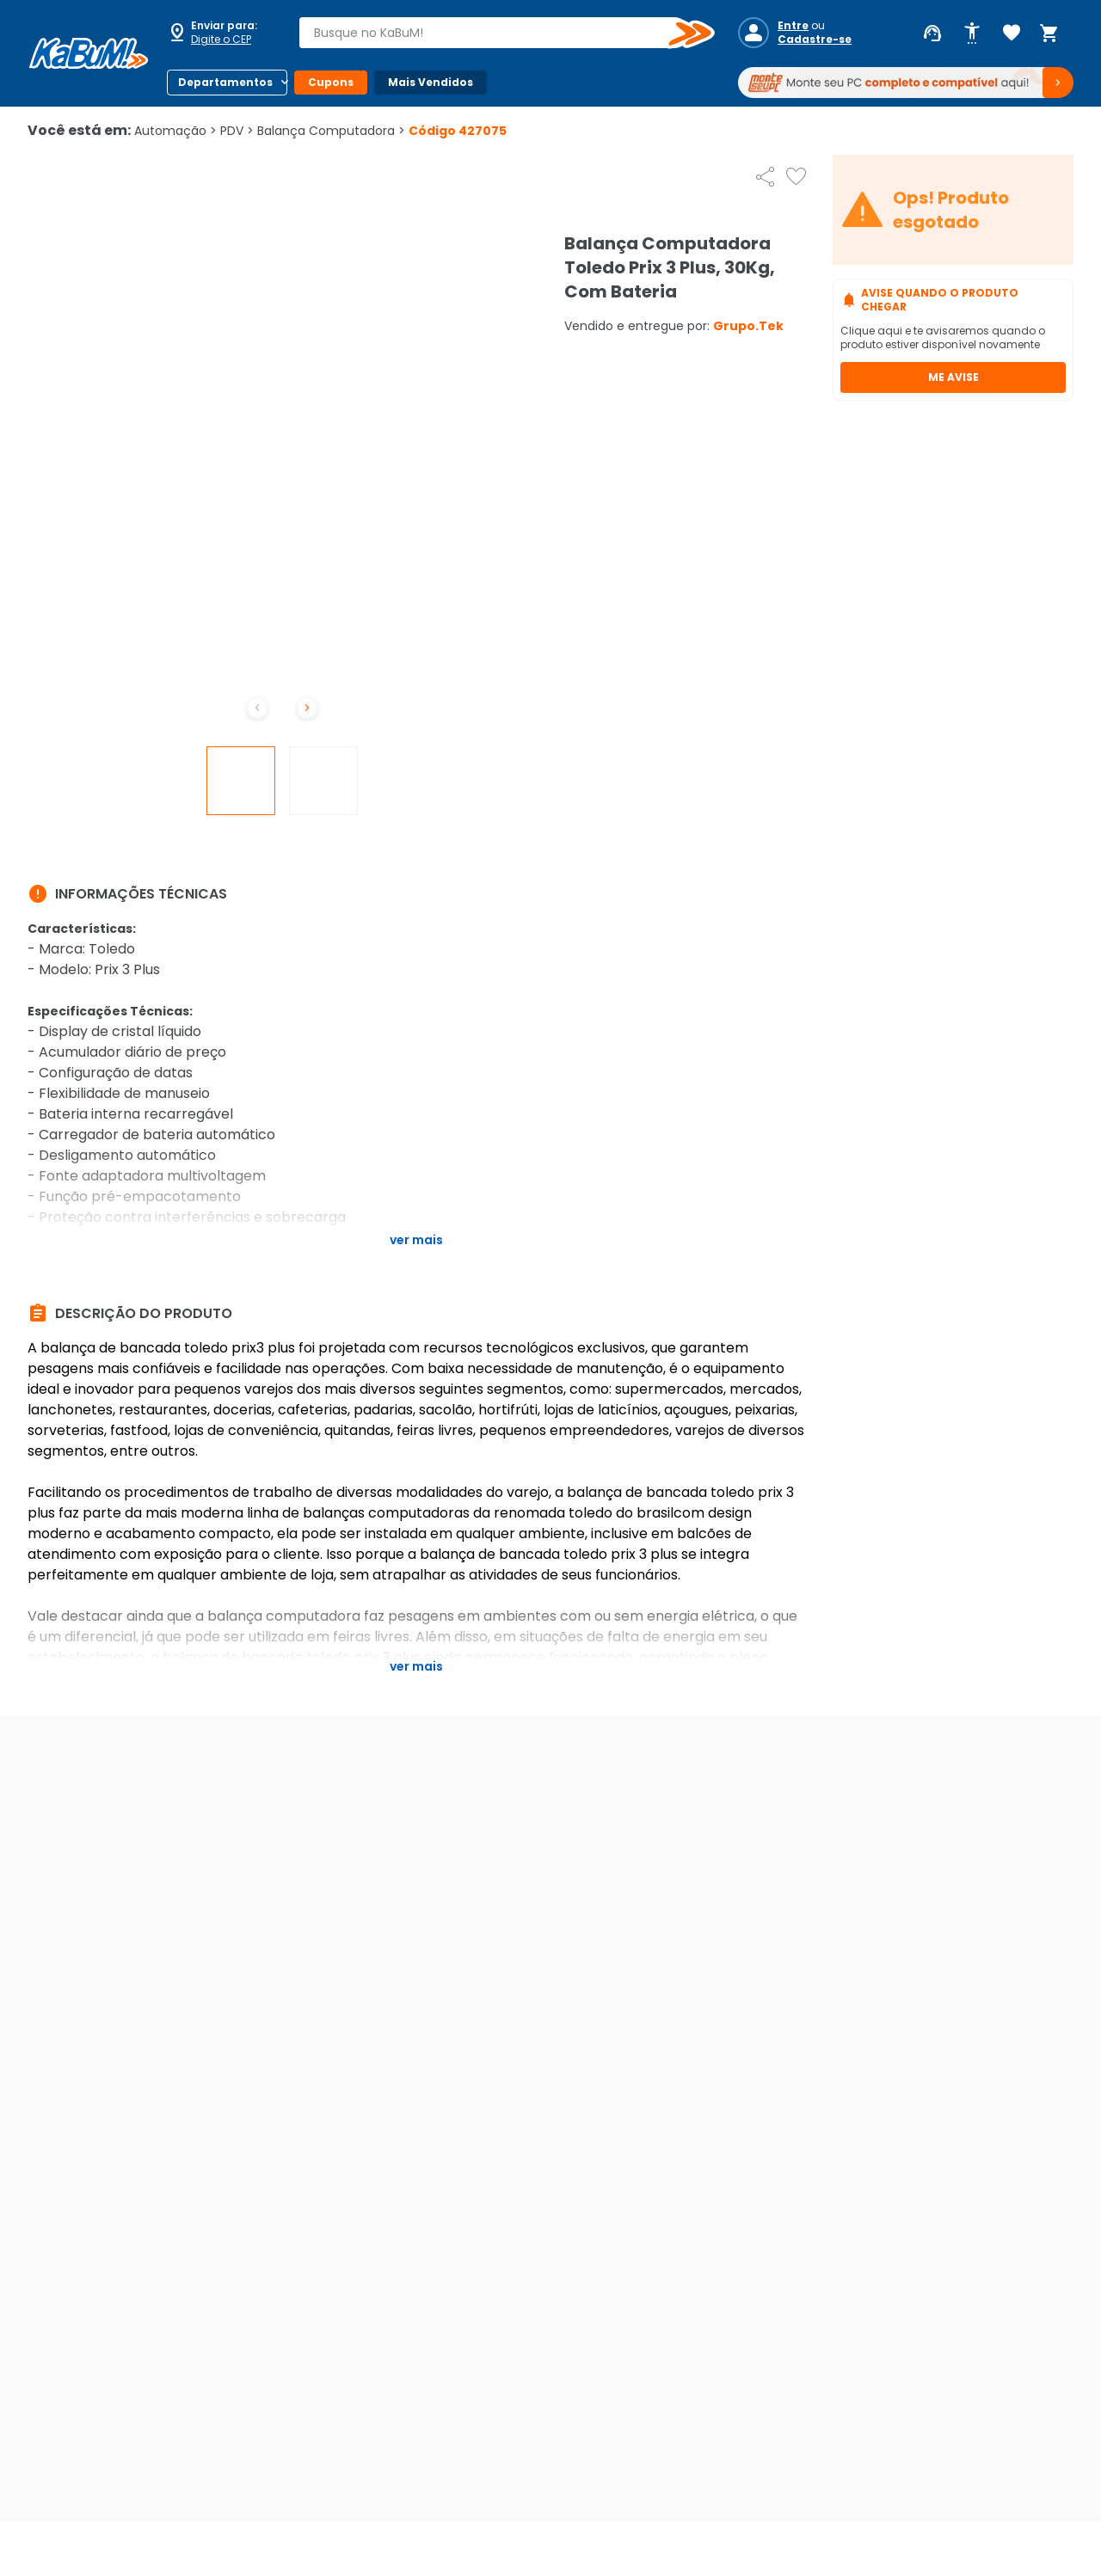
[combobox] (494, 32)
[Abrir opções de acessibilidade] (971, 33)
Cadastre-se (815, 39)
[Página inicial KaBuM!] (89, 53)
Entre (793, 26)
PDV (237, 130)
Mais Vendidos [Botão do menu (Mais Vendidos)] (430, 82)
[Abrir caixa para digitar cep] (222, 32)
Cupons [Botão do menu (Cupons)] (331, 82)
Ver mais (416, 1239)
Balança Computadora (331, 130)
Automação (175, 130)
